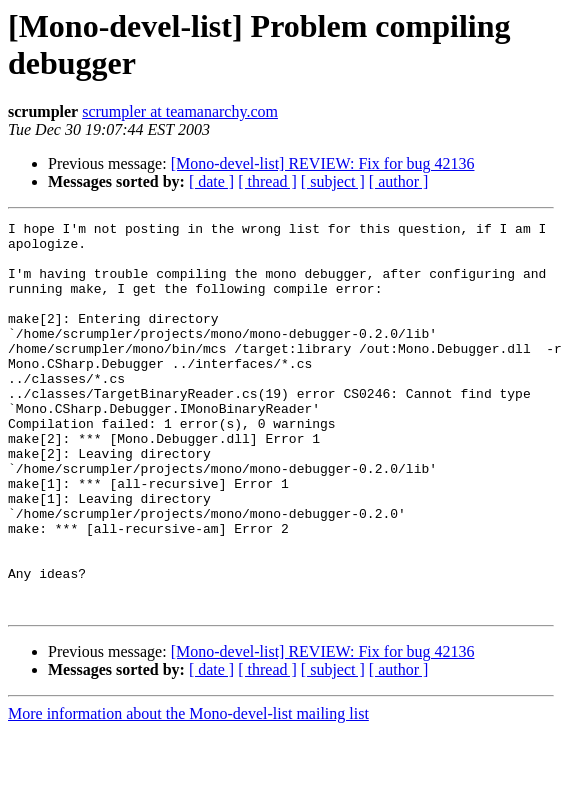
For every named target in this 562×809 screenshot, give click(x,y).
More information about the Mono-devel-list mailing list (188, 791)
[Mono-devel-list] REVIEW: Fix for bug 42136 (323, 163)
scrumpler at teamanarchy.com (180, 111)
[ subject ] (333, 181)
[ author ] (399, 181)
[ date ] (211, 181)
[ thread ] (267, 181)
